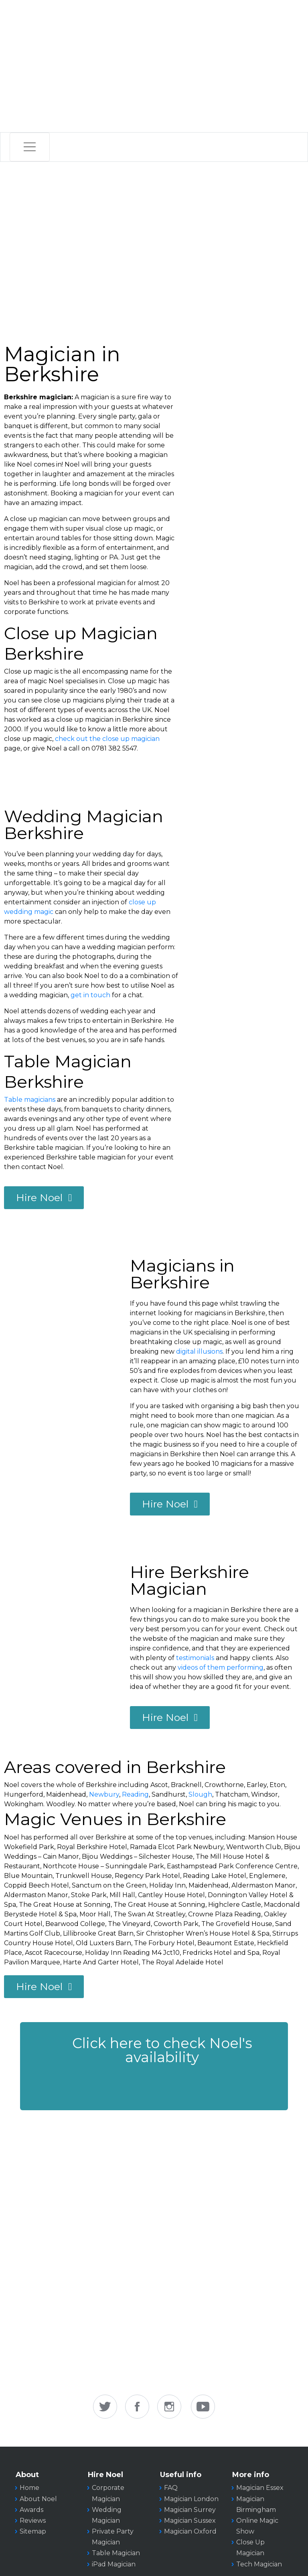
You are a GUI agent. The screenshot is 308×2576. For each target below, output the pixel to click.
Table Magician (116, 2553)
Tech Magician (259, 2564)
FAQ (171, 2487)
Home (29, 2487)
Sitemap (33, 2531)
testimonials (195, 1658)
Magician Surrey (190, 2510)
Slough (200, 1794)
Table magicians (29, 1099)
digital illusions (199, 1351)
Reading (135, 1794)
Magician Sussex (190, 2520)
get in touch (90, 995)
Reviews (33, 2520)
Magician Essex (260, 2487)
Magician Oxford (190, 2531)
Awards (31, 2510)
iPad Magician (114, 2564)
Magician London (191, 2499)
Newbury (104, 1794)
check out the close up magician (107, 739)
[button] (154, 2066)
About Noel (38, 2499)
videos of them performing (220, 1667)
